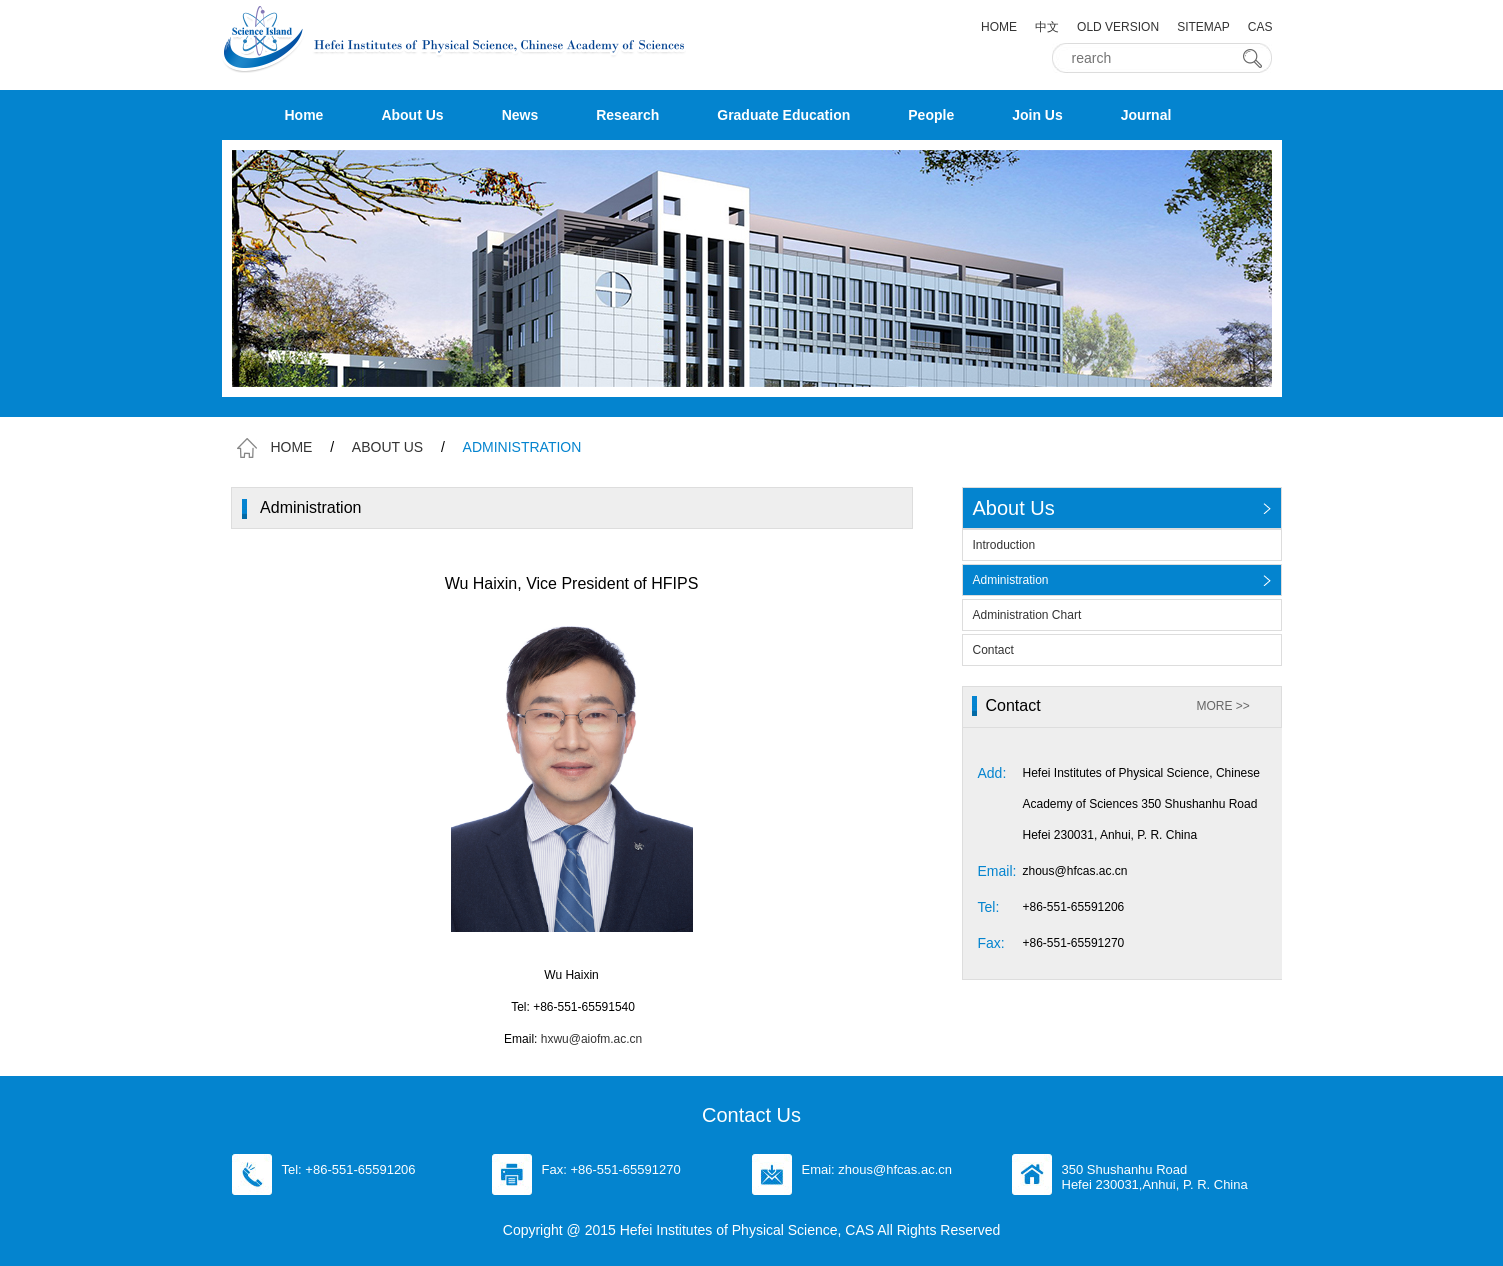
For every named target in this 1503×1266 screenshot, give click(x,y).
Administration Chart (1027, 615)
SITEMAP (1203, 27)
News (520, 115)
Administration (1011, 580)
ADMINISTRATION (522, 447)
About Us (412, 115)
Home (304, 115)
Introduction (1004, 545)
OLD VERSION (1118, 27)
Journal (1146, 115)
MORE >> (1223, 706)
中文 (1047, 27)
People (931, 115)
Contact (993, 650)
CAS (1260, 27)
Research (627, 115)
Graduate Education (783, 115)
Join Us (1037, 115)
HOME (999, 27)
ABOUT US (387, 447)
